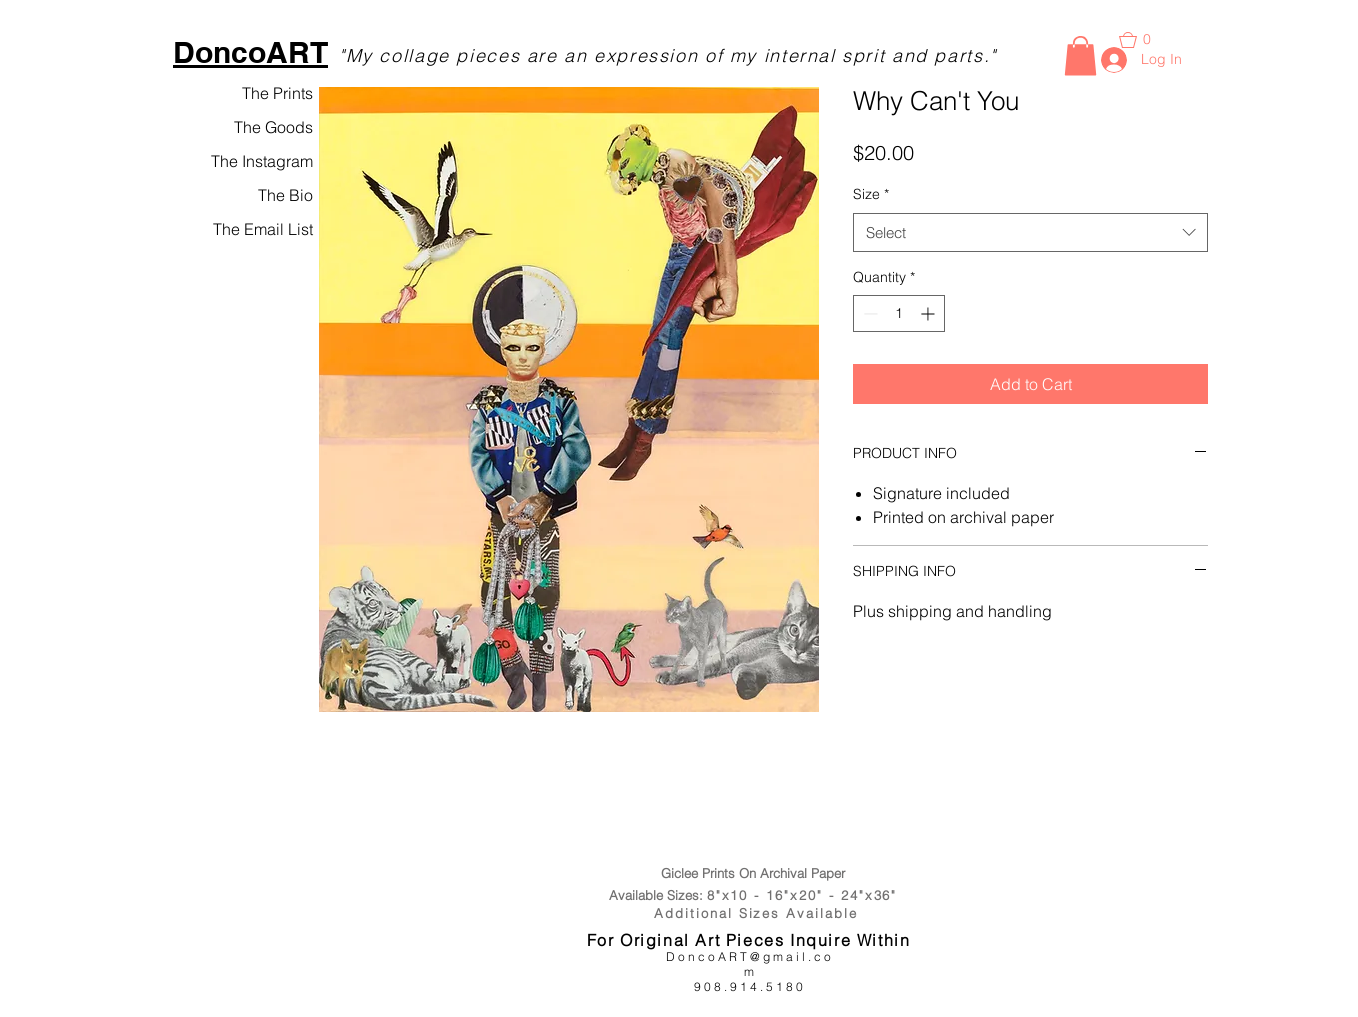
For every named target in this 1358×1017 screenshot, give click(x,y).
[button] (1080, 55)
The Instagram (262, 161)
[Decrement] (868, 313)
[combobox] (1030, 232)
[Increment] (929, 313)
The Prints (277, 93)
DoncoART (250, 52)
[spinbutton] (899, 313)
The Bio (285, 195)
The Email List (263, 229)
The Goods (273, 127)
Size (871, 194)
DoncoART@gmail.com (750, 964)
